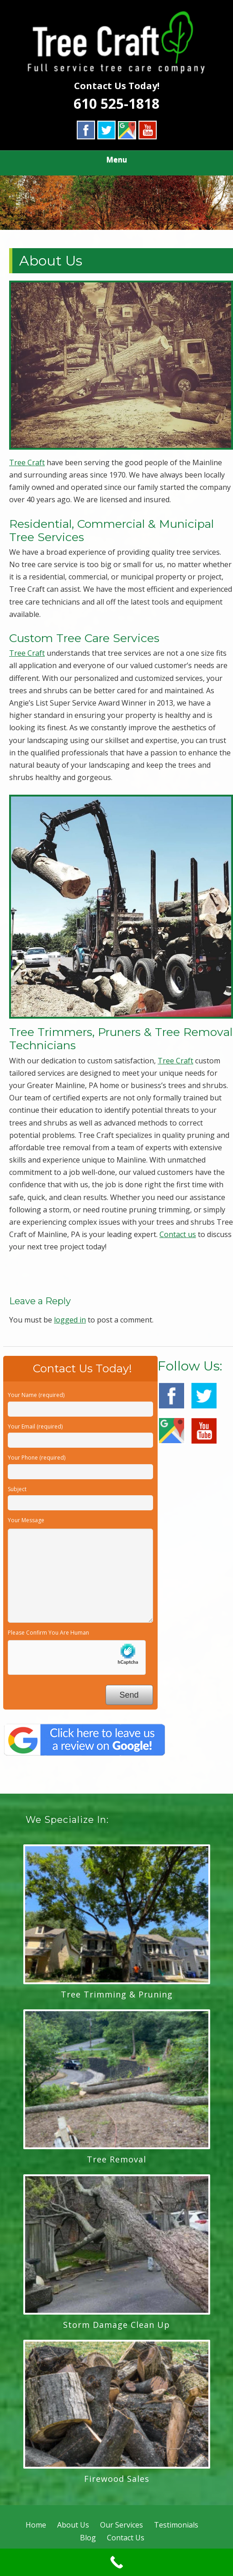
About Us (73, 2525)
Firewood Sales (116, 2478)
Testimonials (176, 2525)
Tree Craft (27, 462)
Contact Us (125, 2538)
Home (36, 2525)
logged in (70, 1320)
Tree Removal (116, 2159)
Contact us (177, 1234)
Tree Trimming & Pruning (117, 1994)
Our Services (121, 2525)
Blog (88, 2538)
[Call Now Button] (116, 2562)
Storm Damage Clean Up (116, 2324)
